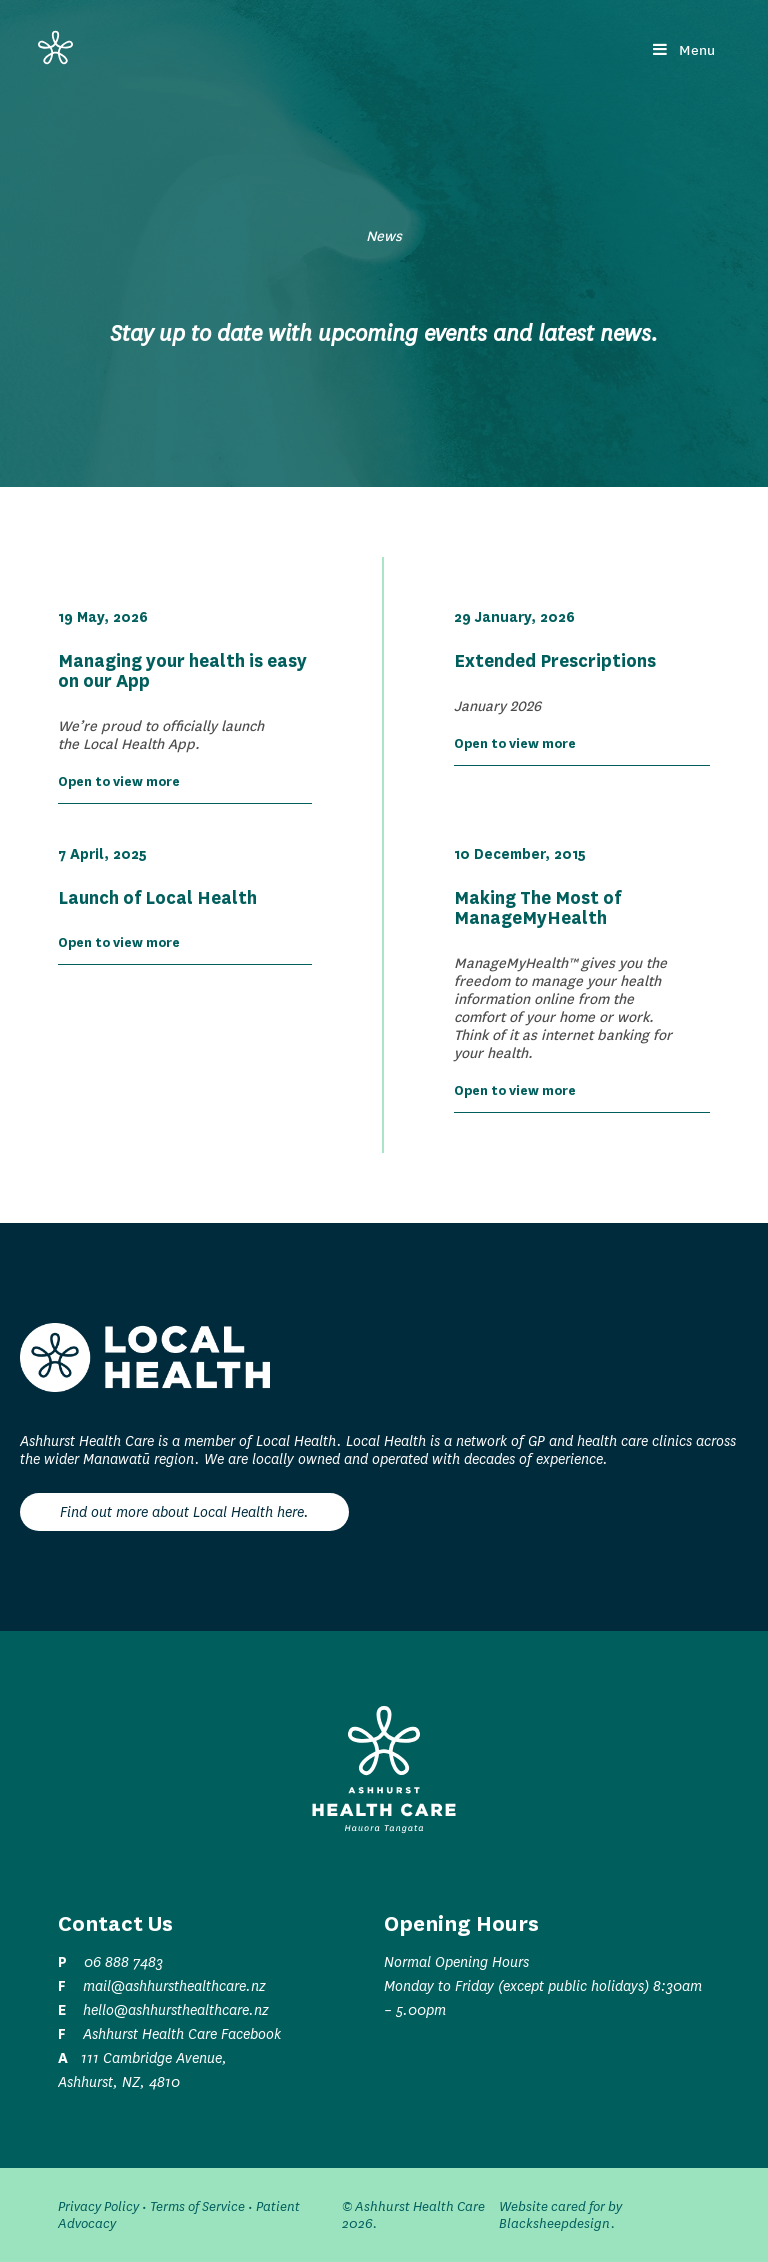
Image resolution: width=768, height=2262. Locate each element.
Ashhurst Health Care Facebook (182, 2034)
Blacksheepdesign (555, 2223)
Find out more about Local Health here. (184, 1512)
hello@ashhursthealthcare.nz (176, 2010)
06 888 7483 (123, 1962)
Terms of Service (197, 2206)
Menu (684, 50)
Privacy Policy (98, 2206)
